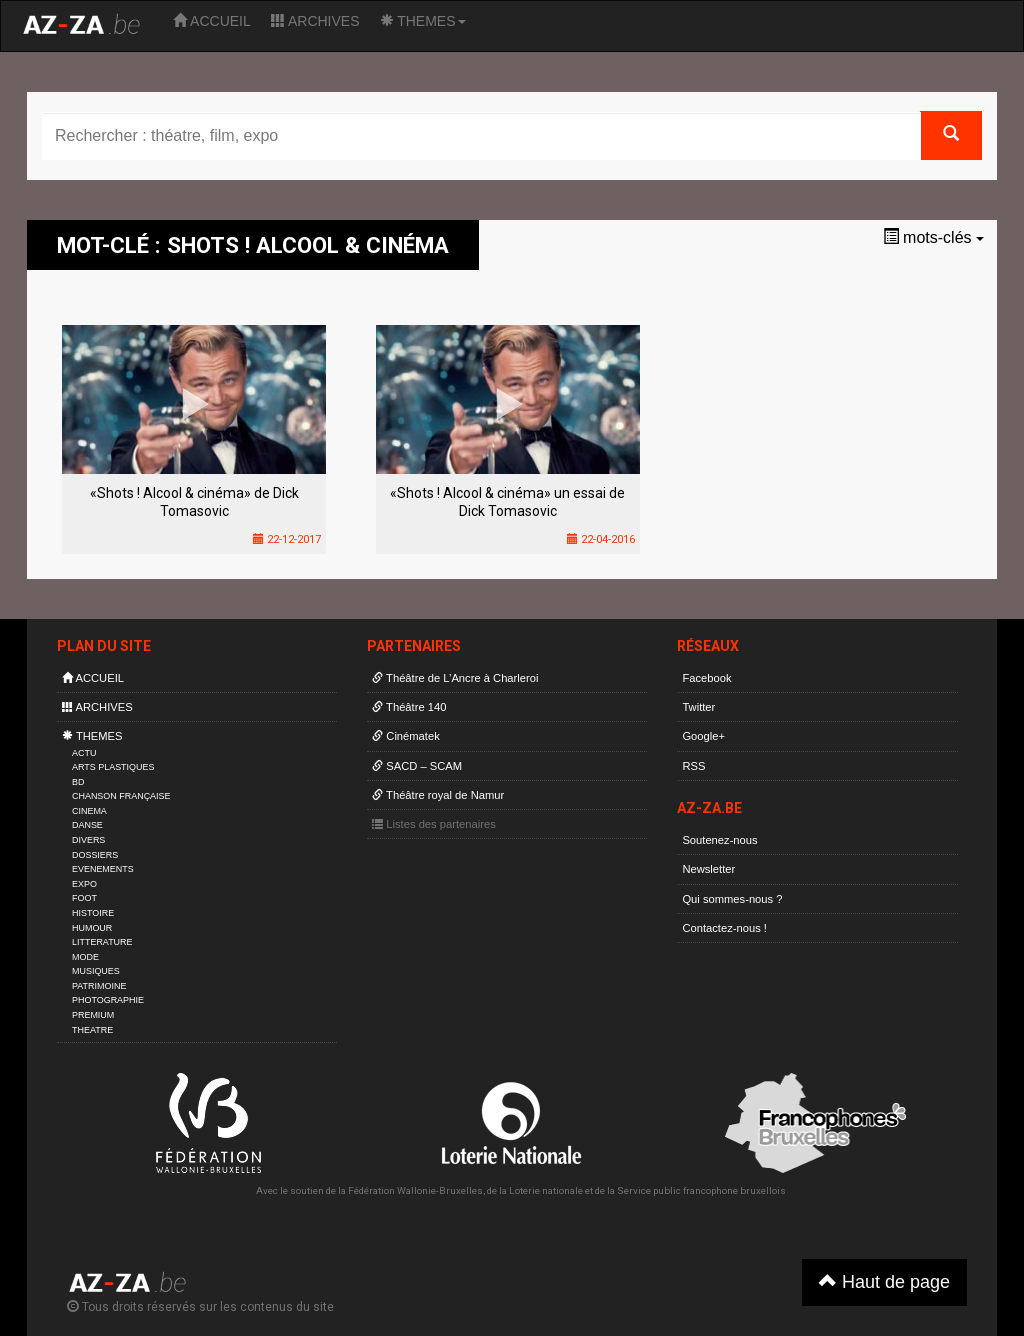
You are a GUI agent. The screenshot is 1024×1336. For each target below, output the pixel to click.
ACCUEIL (212, 21)
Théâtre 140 (409, 707)
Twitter (698, 707)
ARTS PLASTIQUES (113, 767)
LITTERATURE (102, 942)
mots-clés (933, 237)
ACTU (84, 753)
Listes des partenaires (434, 824)
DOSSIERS (95, 855)
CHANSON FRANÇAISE (121, 796)
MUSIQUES (96, 971)
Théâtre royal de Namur (438, 795)
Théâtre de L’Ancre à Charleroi (455, 678)
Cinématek (406, 736)
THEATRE (92, 1030)
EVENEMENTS (103, 869)
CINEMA (89, 811)
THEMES (423, 21)
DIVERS (88, 840)
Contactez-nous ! (724, 928)
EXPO (84, 884)
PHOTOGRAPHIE (108, 1000)
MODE (85, 957)
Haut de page (884, 1281)
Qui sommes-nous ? (732, 899)
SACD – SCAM (417, 766)
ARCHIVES (315, 21)
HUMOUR (92, 928)
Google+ (703, 736)
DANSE (87, 825)
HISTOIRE (93, 913)
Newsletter (708, 869)
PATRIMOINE (99, 986)
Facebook (706, 678)
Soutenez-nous (719, 840)
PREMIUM (93, 1015)
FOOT (84, 898)
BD (78, 782)
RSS (693, 766)
